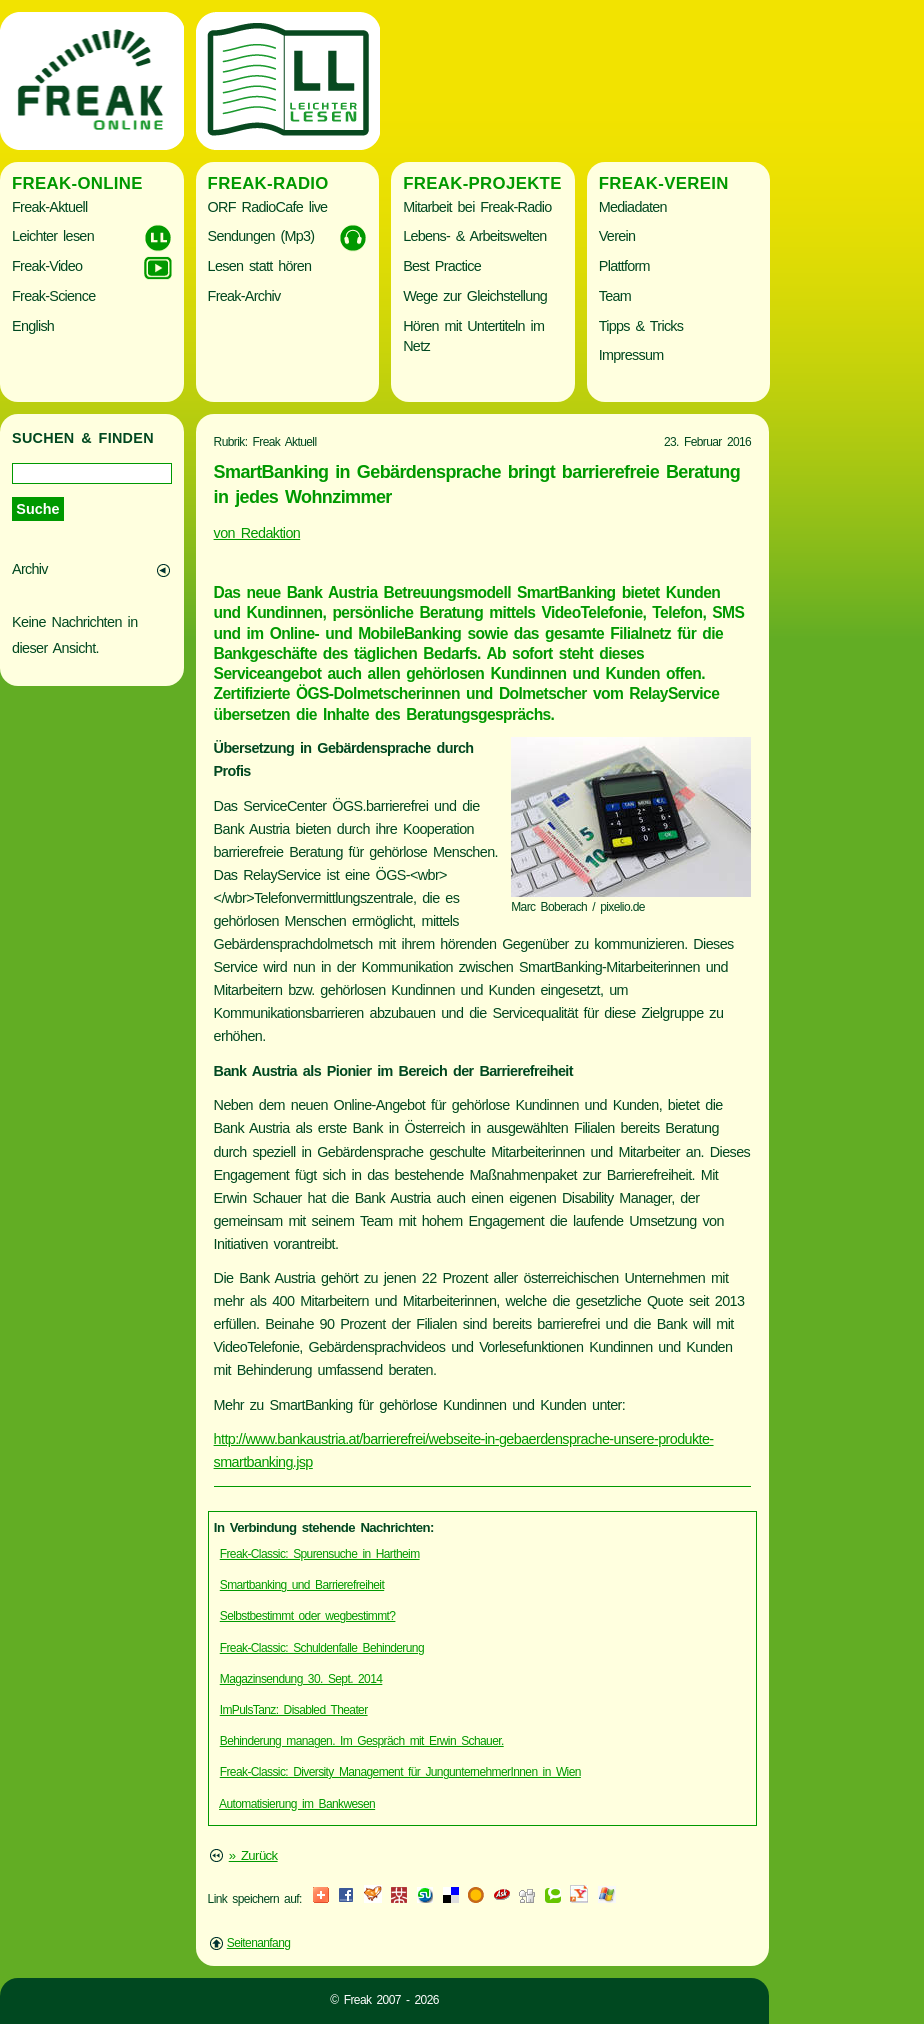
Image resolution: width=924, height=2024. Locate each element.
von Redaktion (257, 533)
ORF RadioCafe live (268, 207)
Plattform (624, 266)
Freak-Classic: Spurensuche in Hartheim (320, 1554)
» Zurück (253, 1855)
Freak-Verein (664, 183)
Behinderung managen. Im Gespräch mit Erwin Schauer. (362, 1741)
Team (615, 296)
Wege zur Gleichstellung (475, 296)
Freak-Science (53, 296)
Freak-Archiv (244, 296)
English (33, 326)
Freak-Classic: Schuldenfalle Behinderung (322, 1648)
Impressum (631, 355)
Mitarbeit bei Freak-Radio (477, 207)
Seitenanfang (259, 1943)
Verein (617, 236)
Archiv (30, 569)
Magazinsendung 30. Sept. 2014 (301, 1679)
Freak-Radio (268, 183)
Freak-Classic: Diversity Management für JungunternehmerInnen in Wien (400, 1772)
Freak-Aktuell (49, 207)
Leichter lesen (53, 236)
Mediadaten (633, 207)
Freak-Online (77, 183)
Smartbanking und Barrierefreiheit (302, 1585)
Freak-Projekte (482, 183)
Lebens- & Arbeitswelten (474, 236)
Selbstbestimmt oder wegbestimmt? (308, 1616)
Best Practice (442, 266)
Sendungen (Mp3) (261, 236)
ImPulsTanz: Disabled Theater (294, 1710)
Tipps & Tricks (641, 326)
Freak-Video (47, 266)
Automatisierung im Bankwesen (297, 1804)
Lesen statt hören (260, 266)
